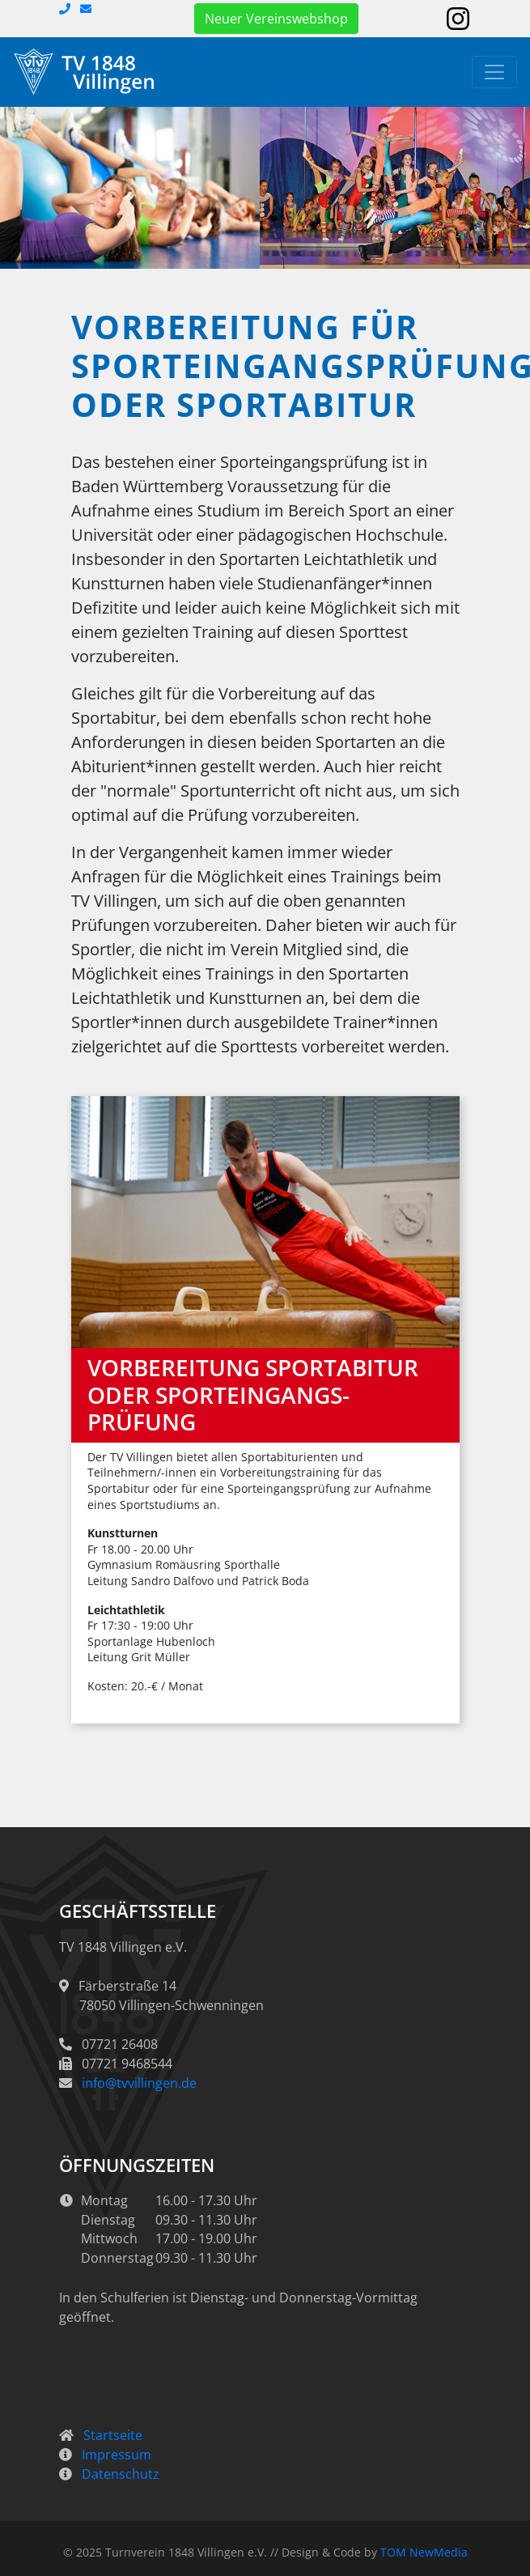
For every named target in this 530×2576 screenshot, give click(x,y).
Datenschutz (120, 2474)
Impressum (116, 2454)
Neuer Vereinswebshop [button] (276, 19)
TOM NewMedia (424, 2552)
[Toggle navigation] (494, 72)
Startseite (112, 2435)
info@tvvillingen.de (139, 2083)
